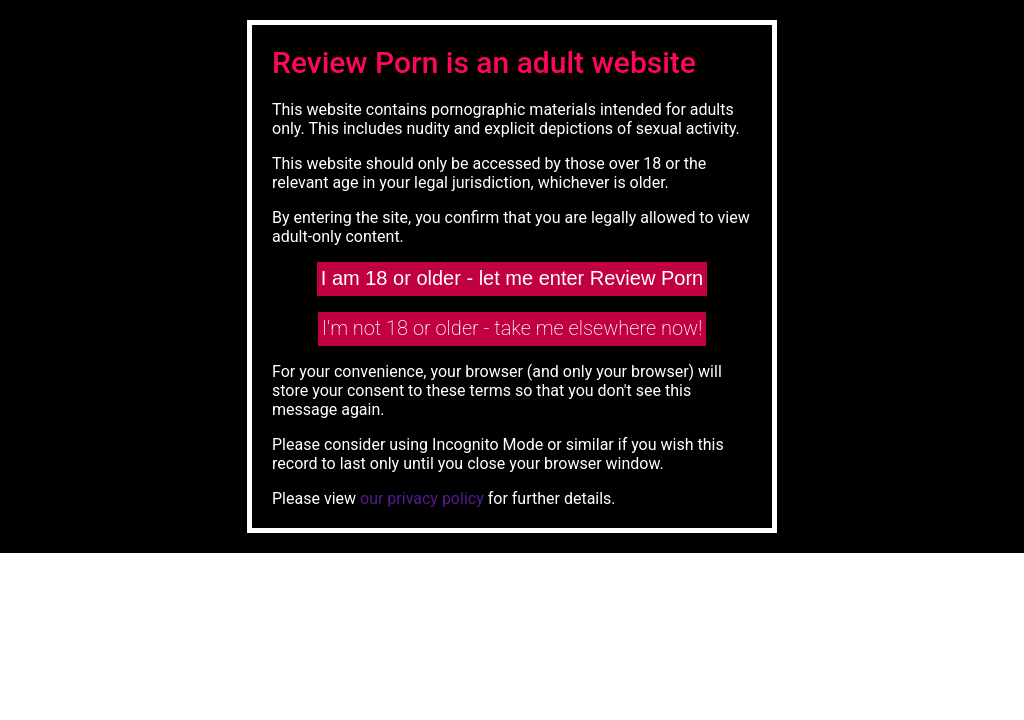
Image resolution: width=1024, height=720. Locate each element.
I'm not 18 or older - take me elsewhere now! (512, 328)
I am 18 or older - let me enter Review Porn (512, 278)
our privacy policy (422, 498)
